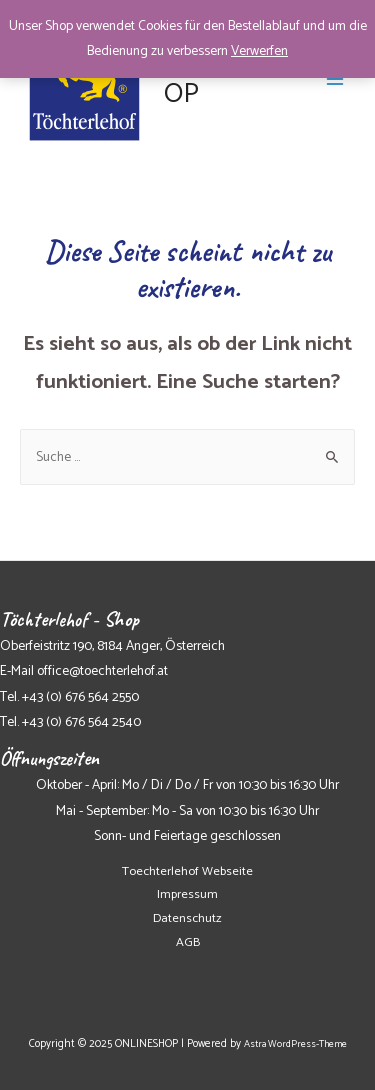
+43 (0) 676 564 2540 (81, 722)
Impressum (187, 894)
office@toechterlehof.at (102, 671)
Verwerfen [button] (259, 51)
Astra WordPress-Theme (295, 1044)
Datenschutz (187, 918)
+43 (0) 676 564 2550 (80, 697)
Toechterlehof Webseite (187, 871)
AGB (188, 942)
